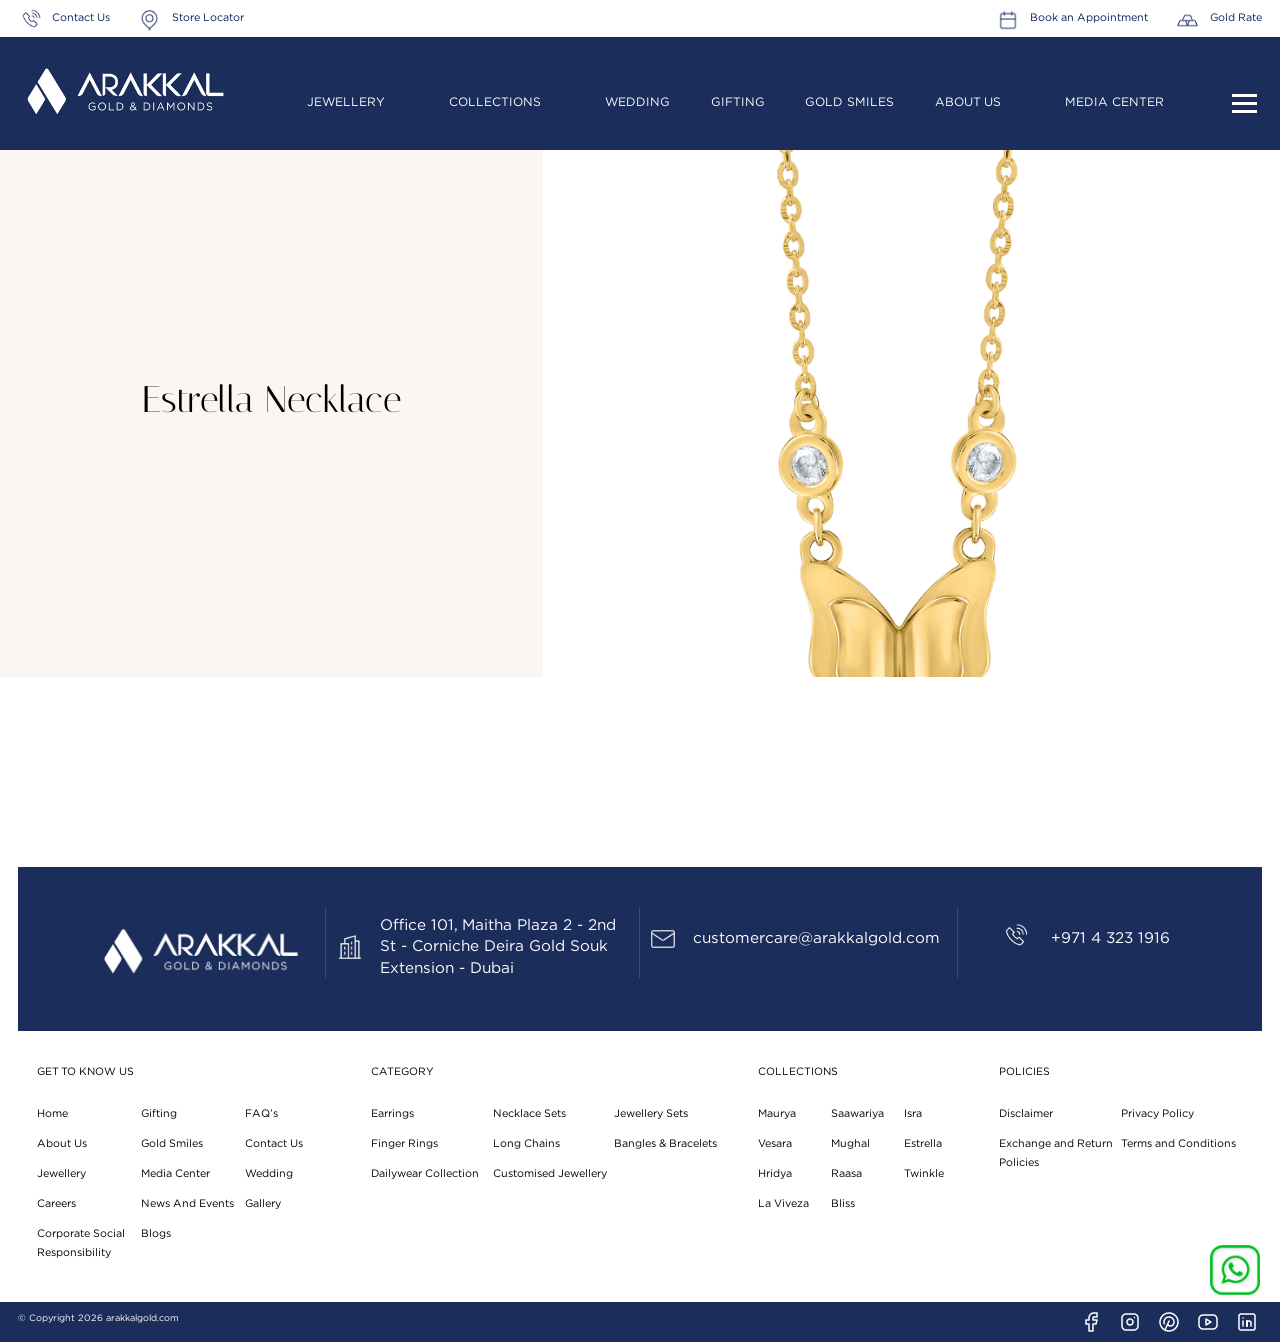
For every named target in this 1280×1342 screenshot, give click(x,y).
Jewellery (346, 102)
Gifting (738, 102)
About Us (968, 102)
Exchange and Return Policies (1056, 1153)
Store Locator (208, 17)
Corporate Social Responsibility (81, 1243)
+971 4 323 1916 (1110, 938)
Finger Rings (404, 1143)
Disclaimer (1026, 1113)
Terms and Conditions (1178, 1143)
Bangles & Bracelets (665, 1143)
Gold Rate (1236, 17)
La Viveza (783, 1203)
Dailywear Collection (425, 1173)
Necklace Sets (529, 1113)
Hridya (775, 1173)
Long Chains (526, 1143)
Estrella (923, 1143)
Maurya (777, 1113)
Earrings (392, 1113)
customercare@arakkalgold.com (816, 938)
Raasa (846, 1173)
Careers (56, 1203)
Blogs (156, 1233)
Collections (495, 102)
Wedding (637, 102)
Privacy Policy (1157, 1113)
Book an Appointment (1089, 17)
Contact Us (81, 17)
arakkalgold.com (142, 1318)
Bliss (843, 1203)
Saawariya (857, 1113)
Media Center (1114, 102)
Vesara (775, 1143)
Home (52, 1113)
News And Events (187, 1203)
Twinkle (924, 1173)
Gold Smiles (849, 102)
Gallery (263, 1203)
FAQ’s (261, 1113)
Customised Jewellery (550, 1173)
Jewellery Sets (651, 1113)
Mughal (850, 1143)
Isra (913, 1113)
